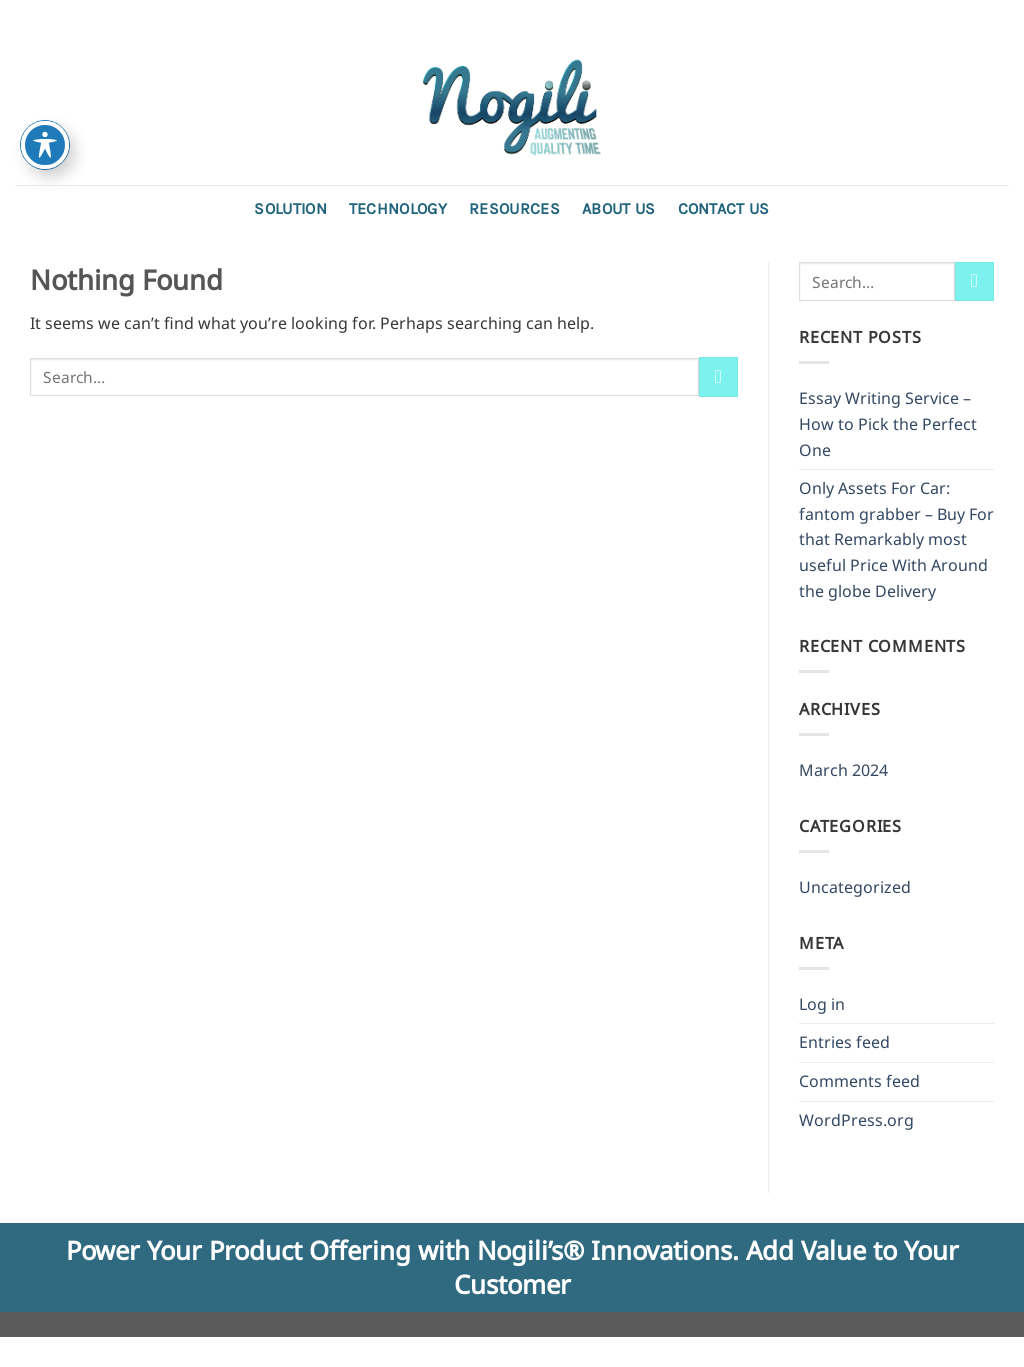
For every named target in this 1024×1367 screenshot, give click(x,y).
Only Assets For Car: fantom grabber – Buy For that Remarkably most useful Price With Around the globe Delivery (896, 539)
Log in (822, 1004)
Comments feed (859, 1081)
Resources (514, 208)
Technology (398, 208)
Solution (290, 208)
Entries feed (844, 1042)
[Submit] (718, 376)
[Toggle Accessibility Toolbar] (45, 145)
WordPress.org (856, 1120)
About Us (619, 208)
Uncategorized (855, 887)
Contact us (724, 208)
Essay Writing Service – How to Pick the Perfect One (888, 423)
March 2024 (843, 770)
